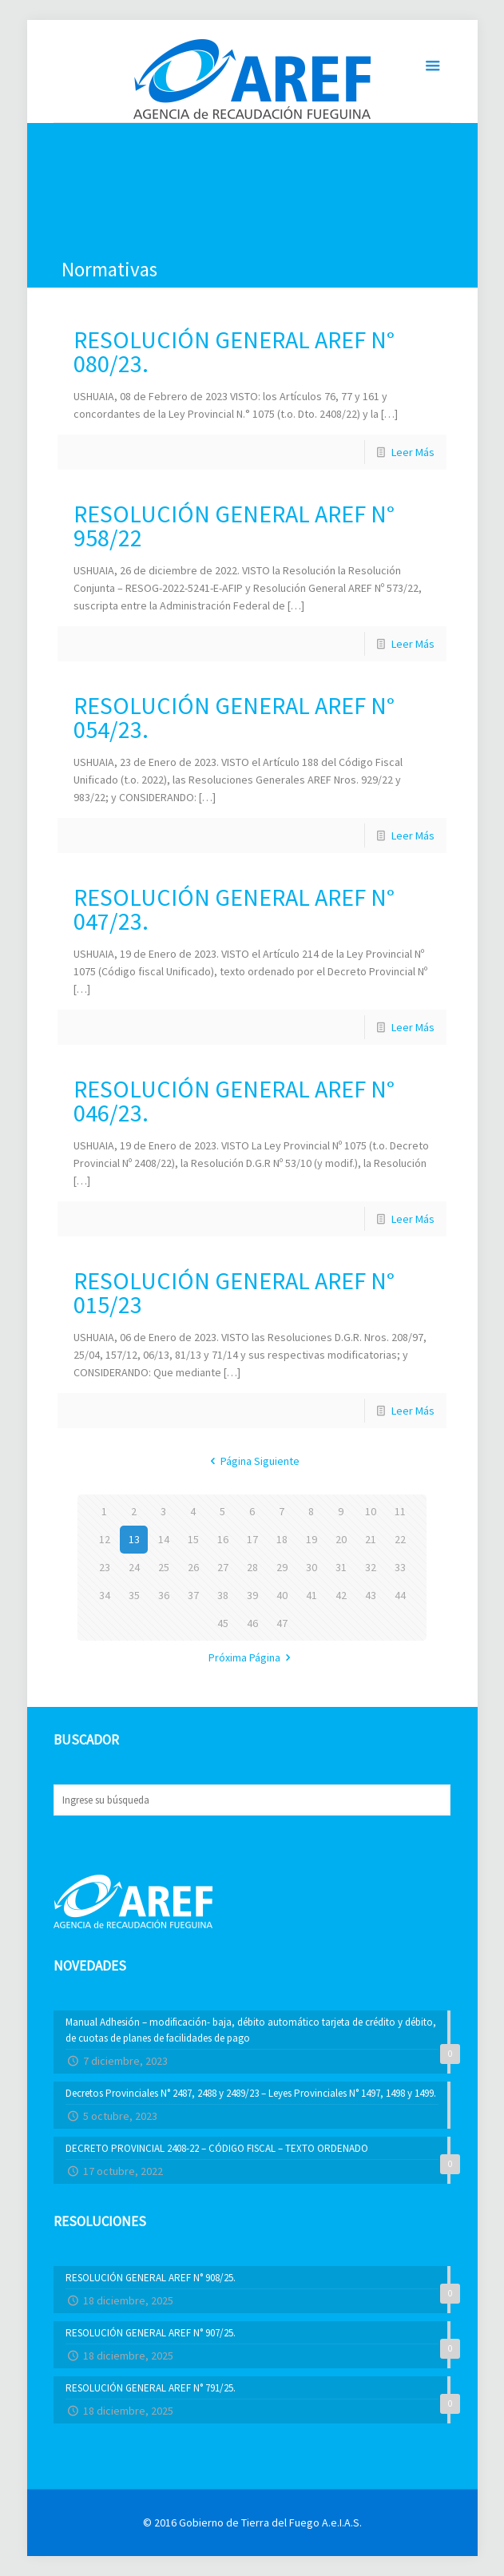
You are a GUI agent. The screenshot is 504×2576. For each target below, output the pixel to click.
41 (311, 1595)
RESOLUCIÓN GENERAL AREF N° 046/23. (234, 1101)
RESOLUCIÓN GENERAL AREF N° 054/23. (234, 717)
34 (104, 1595)
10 (370, 1511)
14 (163, 1539)
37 (193, 1595)
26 (193, 1567)
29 (282, 1567)
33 (400, 1567)
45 (222, 1623)
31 (341, 1567)
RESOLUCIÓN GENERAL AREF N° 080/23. (234, 351)
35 (134, 1595)
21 (370, 1539)
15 (193, 1539)
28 (252, 1567)
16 (222, 1539)
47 (282, 1623)
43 (370, 1595)
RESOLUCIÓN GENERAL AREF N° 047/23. (234, 909)
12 (104, 1539)
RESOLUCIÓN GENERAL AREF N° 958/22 (234, 525)
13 (134, 1539)
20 (341, 1539)
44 (400, 1595)
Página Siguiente (252, 1461)
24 (134, 1567)
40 (282, 1595)
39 (252, 1595)
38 (222, 1595)
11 (400, 1511)
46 (252, 1623)
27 (222, 1567)
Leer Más (413, 452)
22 (400, 1539)
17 (252, 1539)
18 (282, 1539)
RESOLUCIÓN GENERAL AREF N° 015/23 (234, 1292)
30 (311, 1567)
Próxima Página (252, 1657)
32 (370, 1567)
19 (311, 1539)
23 (104, 1567)
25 (163, 1567)
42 (341, 1595)
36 (163, 1595)
